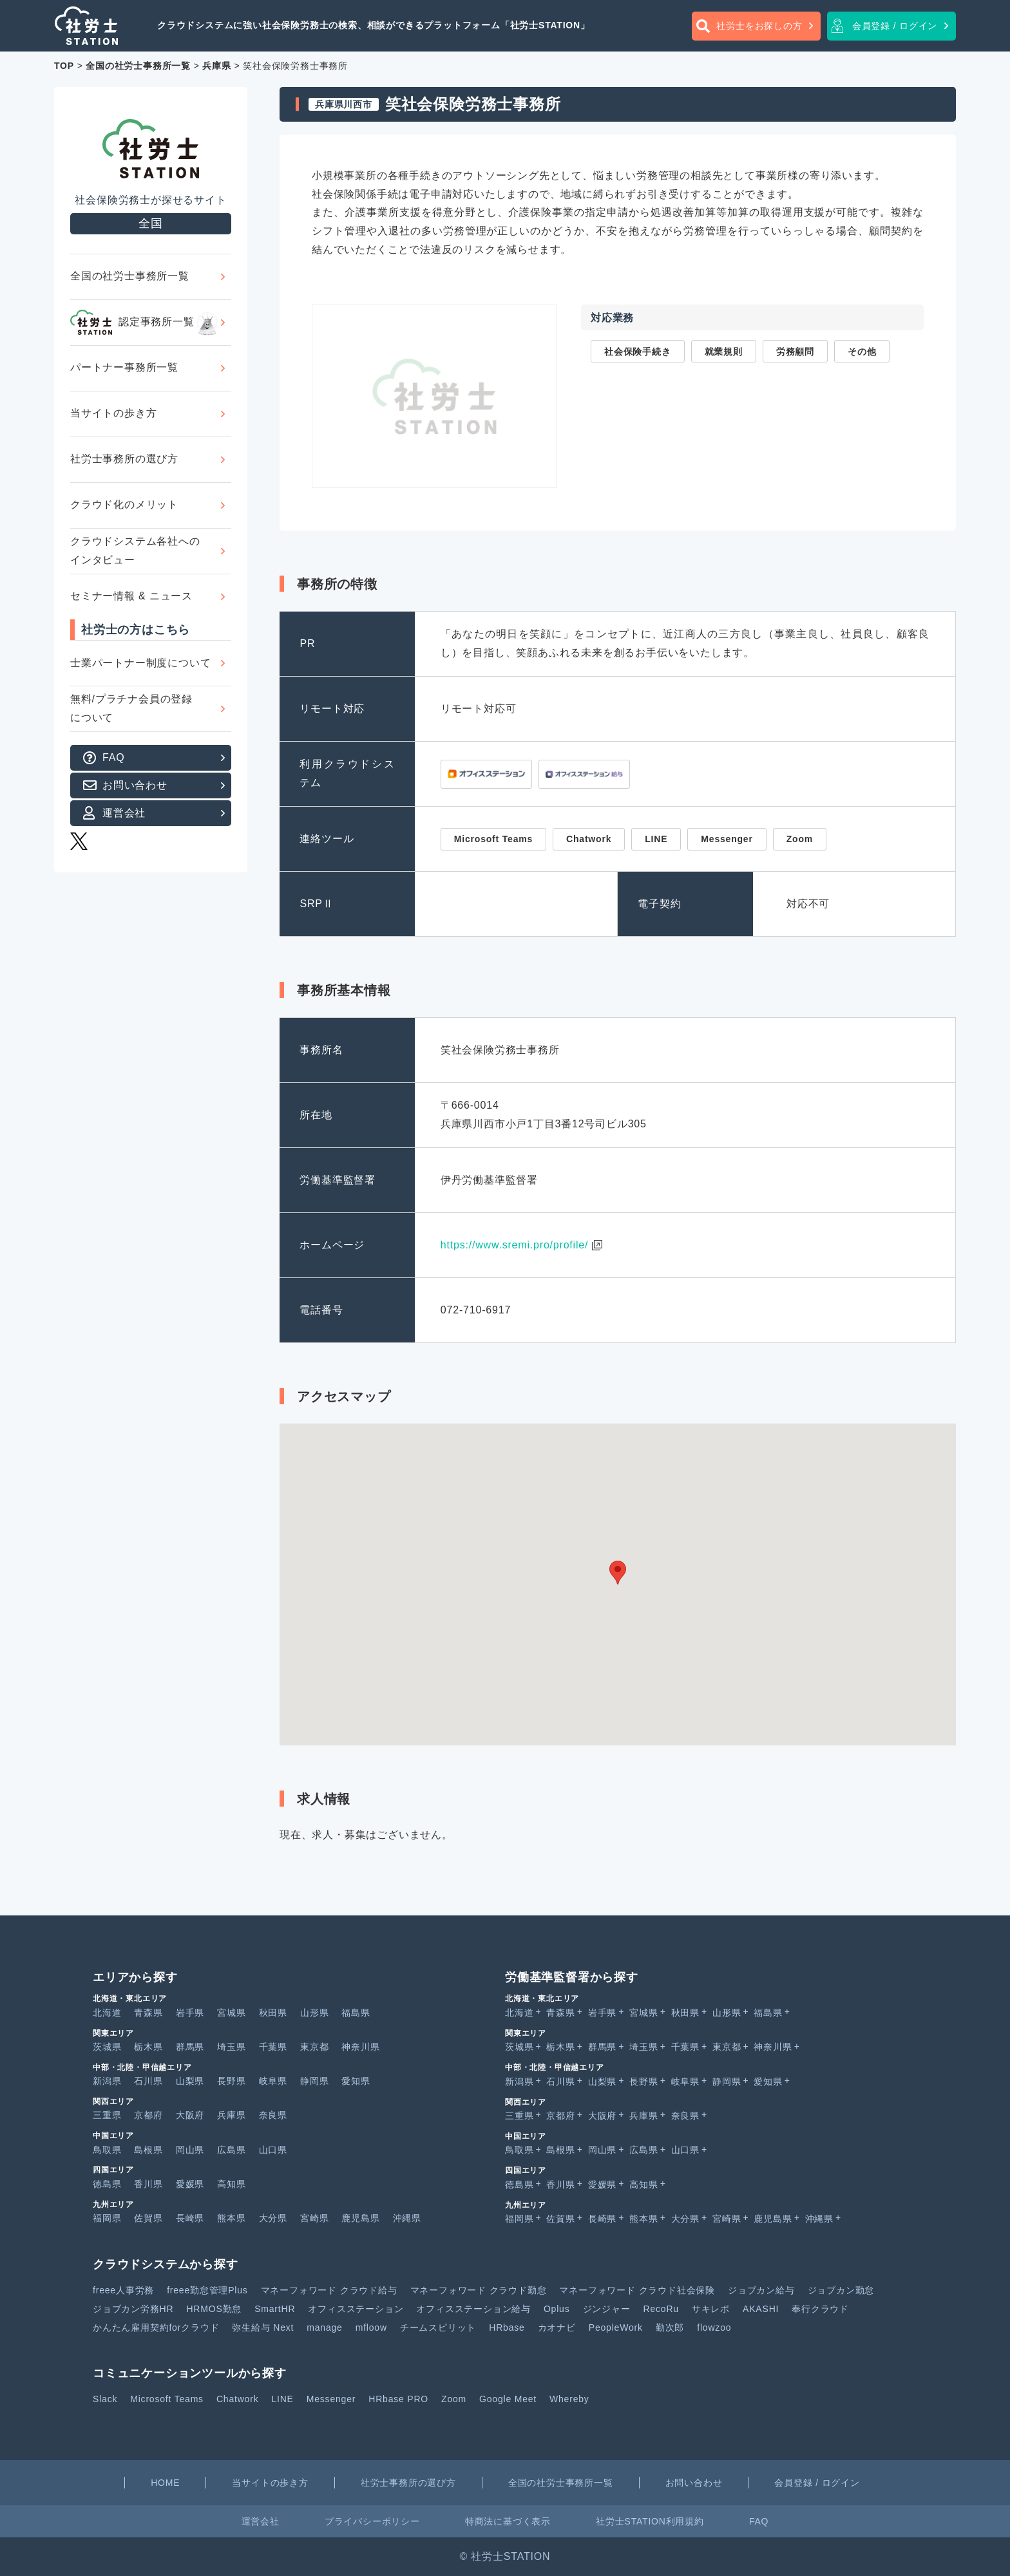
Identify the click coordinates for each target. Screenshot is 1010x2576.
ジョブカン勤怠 (841, 2290)
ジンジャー (607, 2309)
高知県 (231, 2184)
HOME (165, 2482)
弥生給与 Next (263, 2327)
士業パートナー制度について (140, 662)
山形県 (314, 2012)
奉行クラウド (820, 2309)
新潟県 (107, 2081)
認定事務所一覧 (145, 322)
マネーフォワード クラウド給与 (329, 2290)
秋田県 (273, 2012)
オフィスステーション (355, 2309)
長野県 (231, 2081)
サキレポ (711, 2309)
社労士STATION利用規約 (650, 2521)
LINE (282, 2399)
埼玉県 (231, 2047)
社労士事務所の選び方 (124, 458)
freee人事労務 (123, 2290)
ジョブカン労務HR (133, 2309)
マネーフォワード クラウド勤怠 (478, 2290)
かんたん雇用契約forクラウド (156, 2327)
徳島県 (107, 2184)
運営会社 (124, 812)
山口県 (273, 2150)
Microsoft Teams (167, 2399)
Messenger (331, 2399)
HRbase (506, 2327)
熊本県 (231, 2218)
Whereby (569, 2399)
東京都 (314, 2047)
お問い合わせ (134, 785)
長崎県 (190, 2218)
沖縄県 (407, 2218)
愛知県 (355, 2081)
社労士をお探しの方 (759, 26)
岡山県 (190, 2150)
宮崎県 (314, 2218)
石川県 (148, 2081)
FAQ (113, 757)
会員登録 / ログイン (894, 26)
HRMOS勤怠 (214, 2309)
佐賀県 (148, 2218)
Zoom (453, 2399)
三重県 (107, 2115)
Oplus (557, 2309)
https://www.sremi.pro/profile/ (514, 1244)
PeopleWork (616, 2327)
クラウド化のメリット (124, 504)
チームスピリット (438, 2327)
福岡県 (107, 2218)
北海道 (107, 2012)
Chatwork (237, 2399)
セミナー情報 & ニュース (131, 595)
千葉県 (273, 2047)
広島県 (231, 2150)
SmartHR (274, 2309)
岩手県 (190, 2012)
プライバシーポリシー (372, 2521)
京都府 (148, 2115)
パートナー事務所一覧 (124, 367)
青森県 (148, 2012)
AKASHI (761, 2309)
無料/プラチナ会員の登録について (131, 708)
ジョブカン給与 (761, 2290)
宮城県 (231, 2012)
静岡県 (314, 2081)
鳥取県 (107, 2150)
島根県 (148, 2150)
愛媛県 (190, 2184)
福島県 (355, 2012)
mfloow (371, 2327)
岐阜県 (273, 2081)
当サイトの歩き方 (113, 413)
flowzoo (714, 2327)
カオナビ (557, 2327)
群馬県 (190, 2047)
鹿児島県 (360, 2218)
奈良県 (273, 2115)
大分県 (273, 2218)
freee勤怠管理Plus (207, 2290)
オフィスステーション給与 (473, 2309)
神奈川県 (360, 2047)
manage (324, 2327)
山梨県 (190, 2081)
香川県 (148, 2184)
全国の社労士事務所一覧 (129, 275)
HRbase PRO (398, 2399)
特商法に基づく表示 (508, 2521)
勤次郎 (670, 2327)
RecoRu (661, 2309)
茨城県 (107, 2047)
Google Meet (508, 2399)
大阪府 (190, 2115)
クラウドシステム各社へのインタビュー (135, 550)
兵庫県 (231, 2115)
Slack (105, 2399)
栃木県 (148, 2047)
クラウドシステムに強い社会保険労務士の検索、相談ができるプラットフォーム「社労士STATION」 (373, 25)
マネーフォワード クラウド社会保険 (637, 2290)
